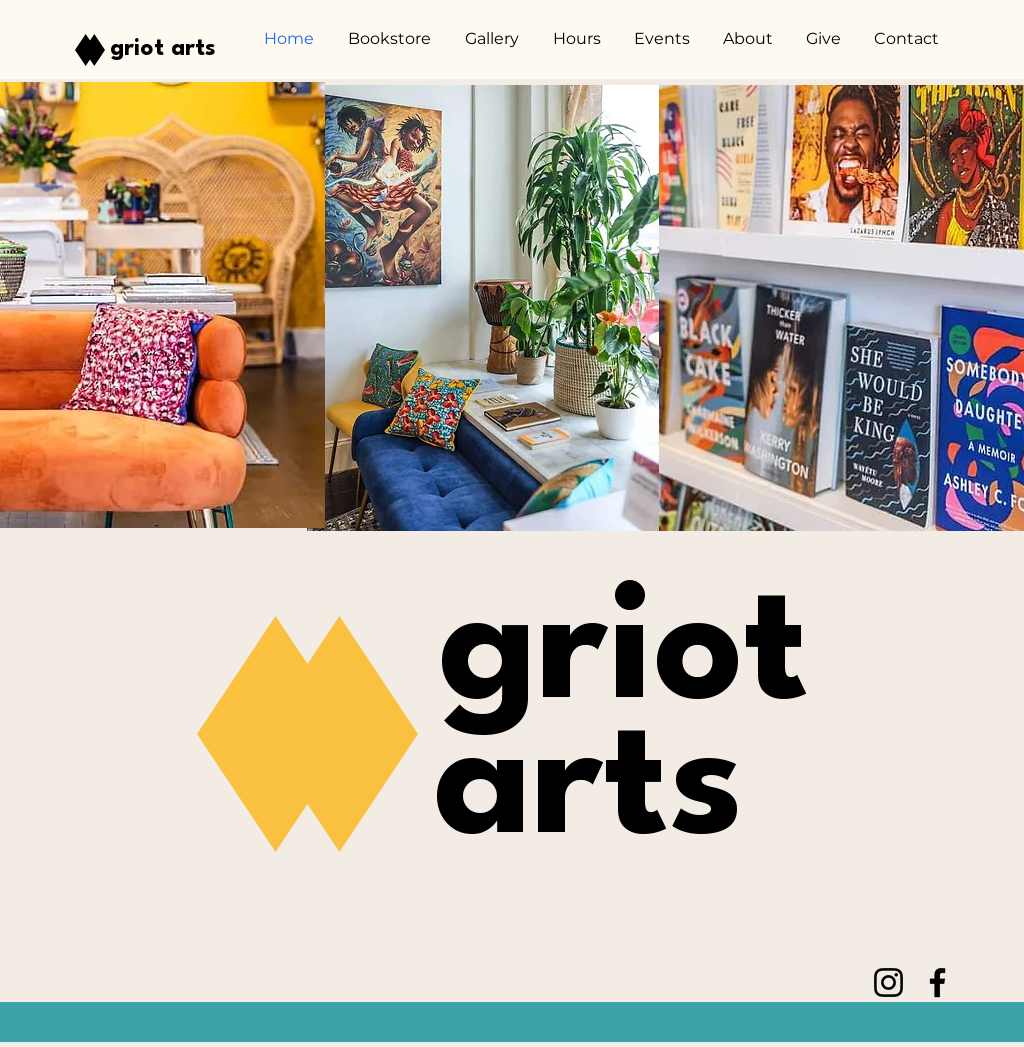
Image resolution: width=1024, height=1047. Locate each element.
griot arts (163, 49)
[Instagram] (888, 982)
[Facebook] (937, 982)
